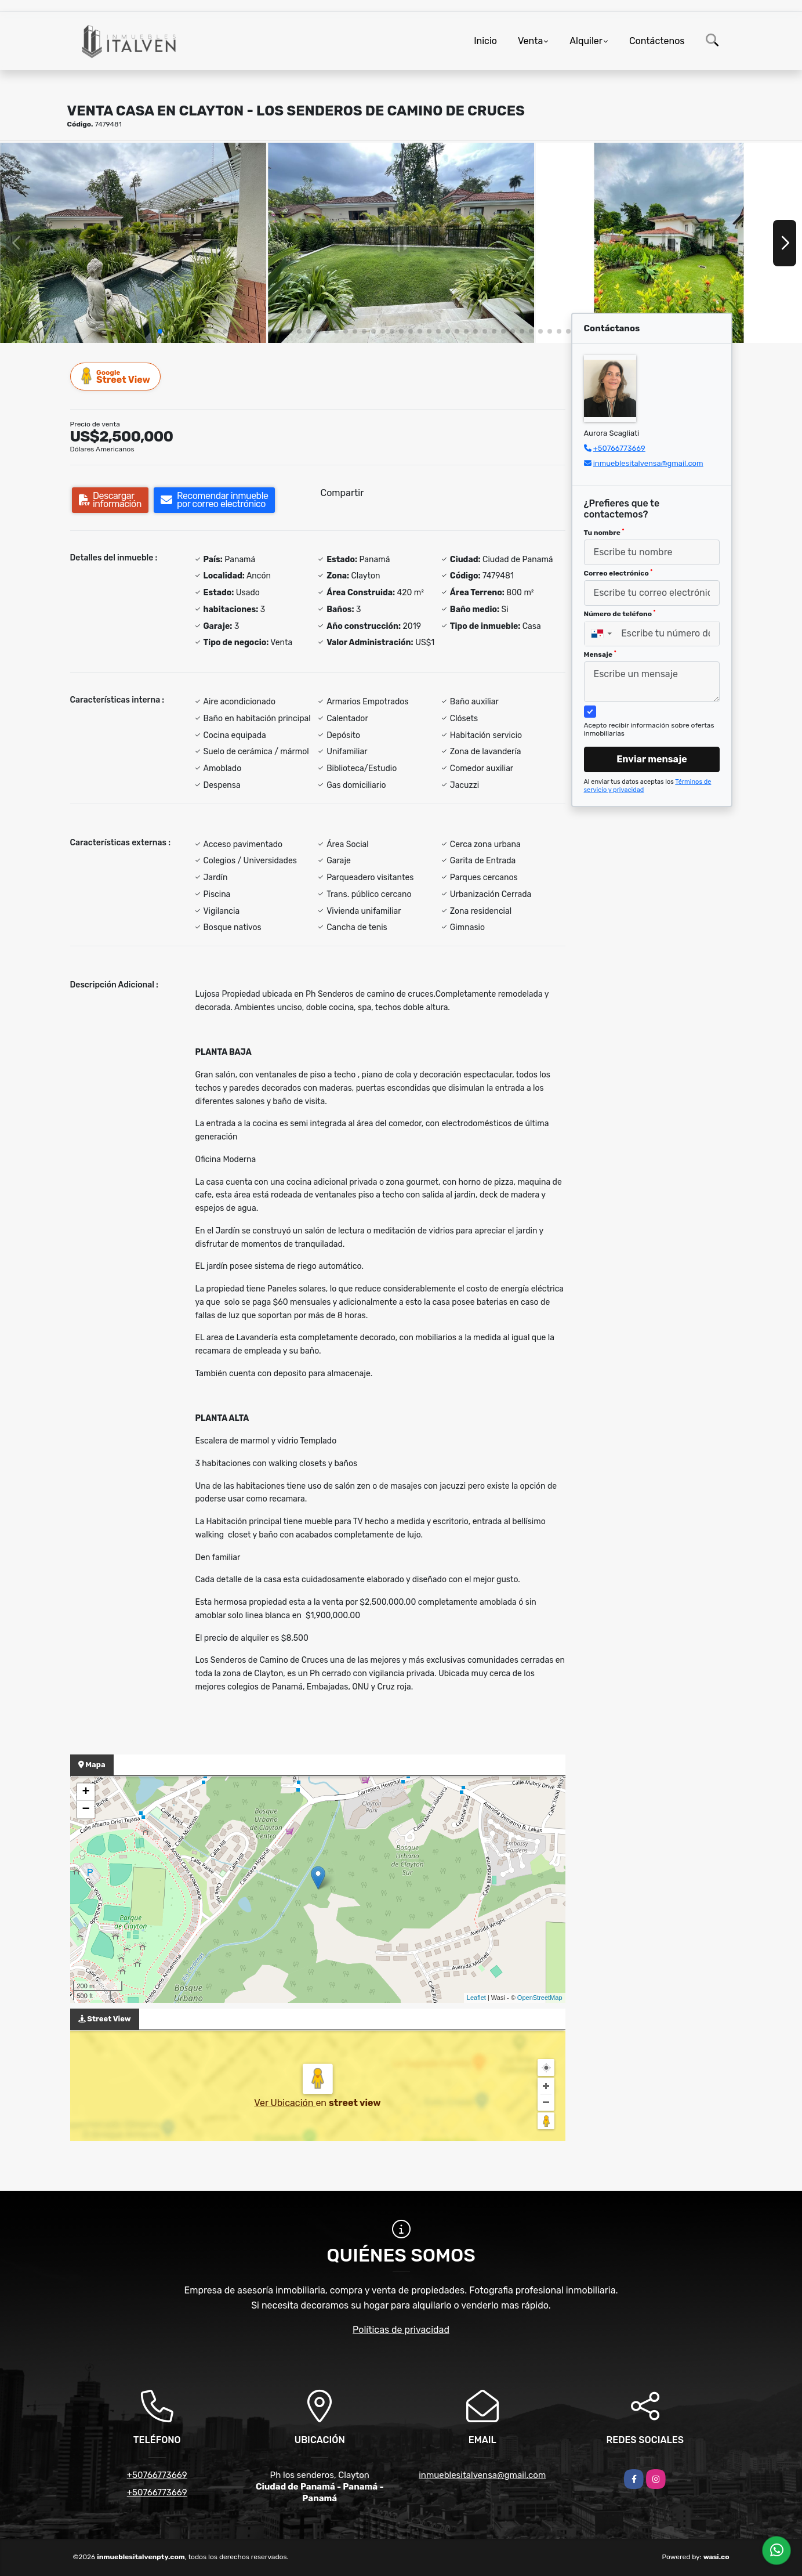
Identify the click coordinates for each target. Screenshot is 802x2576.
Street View (116, 376)
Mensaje (600, 654)
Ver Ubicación (284, 2102)
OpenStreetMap (540, 1997)
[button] (160, 331)
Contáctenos (657, 40)
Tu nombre (604, 532)
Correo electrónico (618, 573)
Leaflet (476, 1997)
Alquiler (586, 40)
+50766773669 (619, 448)
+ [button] (85, 1792)
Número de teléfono (620, 613)
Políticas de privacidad (401, 2329)
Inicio (485, 40)
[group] (133, 242)
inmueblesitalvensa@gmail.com (648, 463)
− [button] (85, 1809)
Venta (530, 40)
